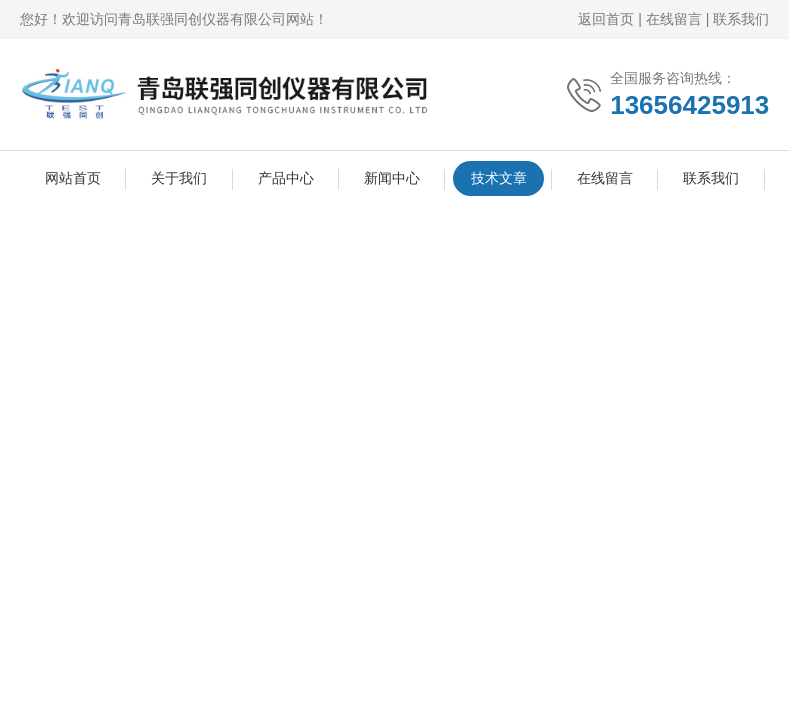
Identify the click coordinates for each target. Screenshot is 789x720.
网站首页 (73, 178)
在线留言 (674, 19)
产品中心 (286, 178)
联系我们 (741, 19)
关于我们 (179, 178)
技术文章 (499, 178)
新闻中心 (392, 178)
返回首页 (606, 19)
